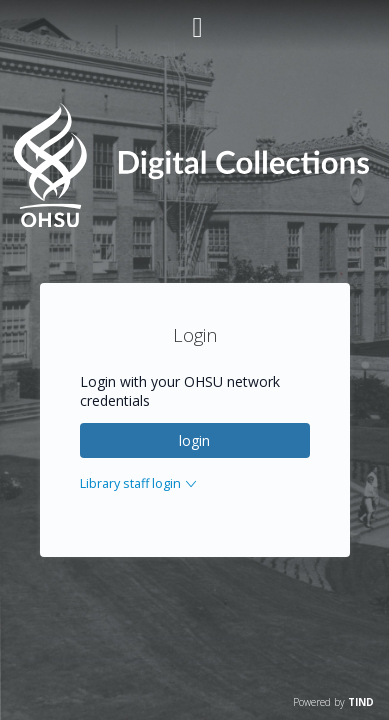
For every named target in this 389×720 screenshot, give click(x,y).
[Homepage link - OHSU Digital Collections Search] (194, 222)
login (194, 440)
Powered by (333, 702)
